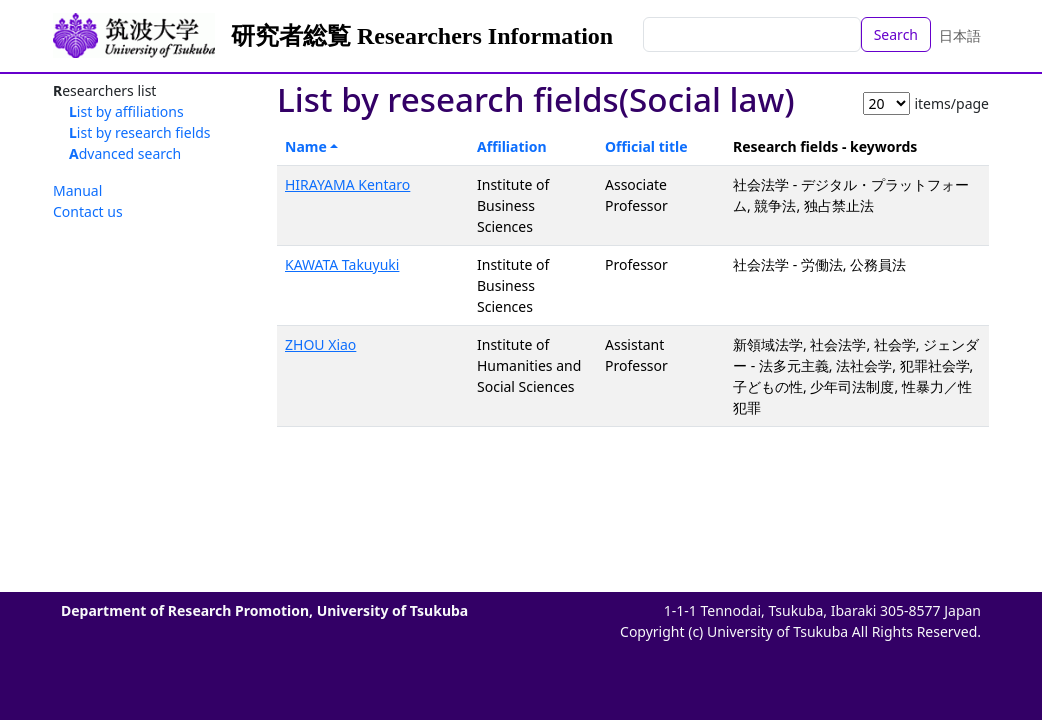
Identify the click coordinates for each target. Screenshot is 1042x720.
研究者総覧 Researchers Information (422, 36)
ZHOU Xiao (320, 344)
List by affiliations (126, 111)
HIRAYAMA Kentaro (347, 184)
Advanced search (125, 153)
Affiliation (512, 146)
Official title (646, 146)
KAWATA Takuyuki (342, 264)
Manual (77, 190)
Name (306, 146)
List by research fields (140, 132)
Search (896, 34)
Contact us (88, 211)
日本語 (960, 35)
